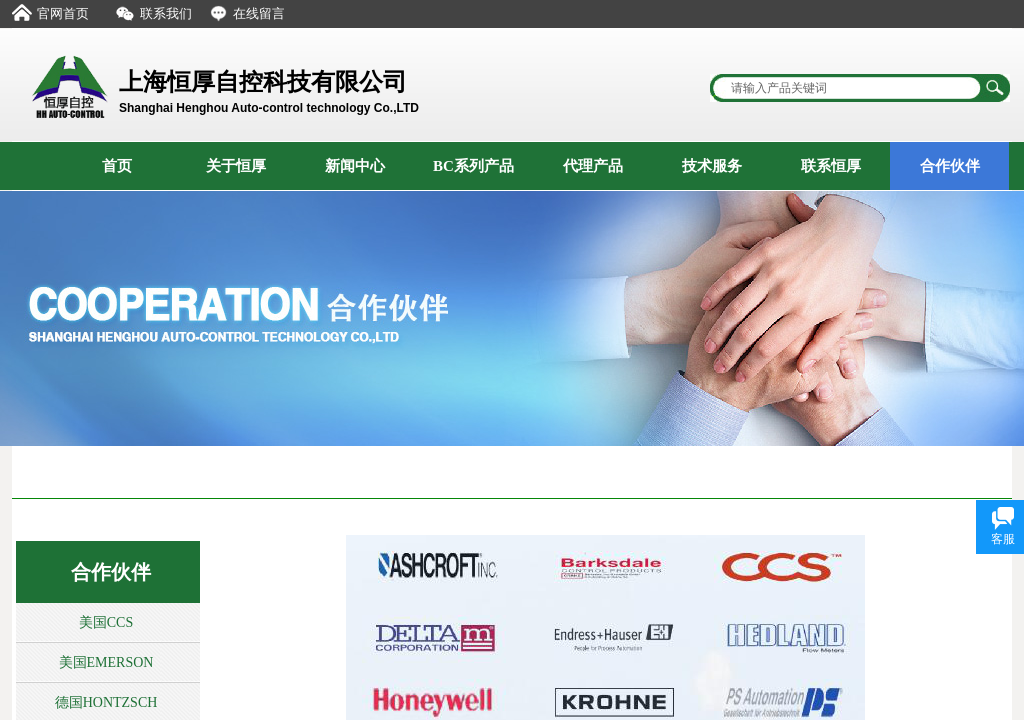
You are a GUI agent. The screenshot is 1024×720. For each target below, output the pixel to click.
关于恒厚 (236, 166)
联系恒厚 (831, 166)
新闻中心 (355, 166)
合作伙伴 (950, 166)
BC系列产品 (473, 166)
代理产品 (593, 166)
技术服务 (712, 166)
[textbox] (847, 88)
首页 (117, 166)
